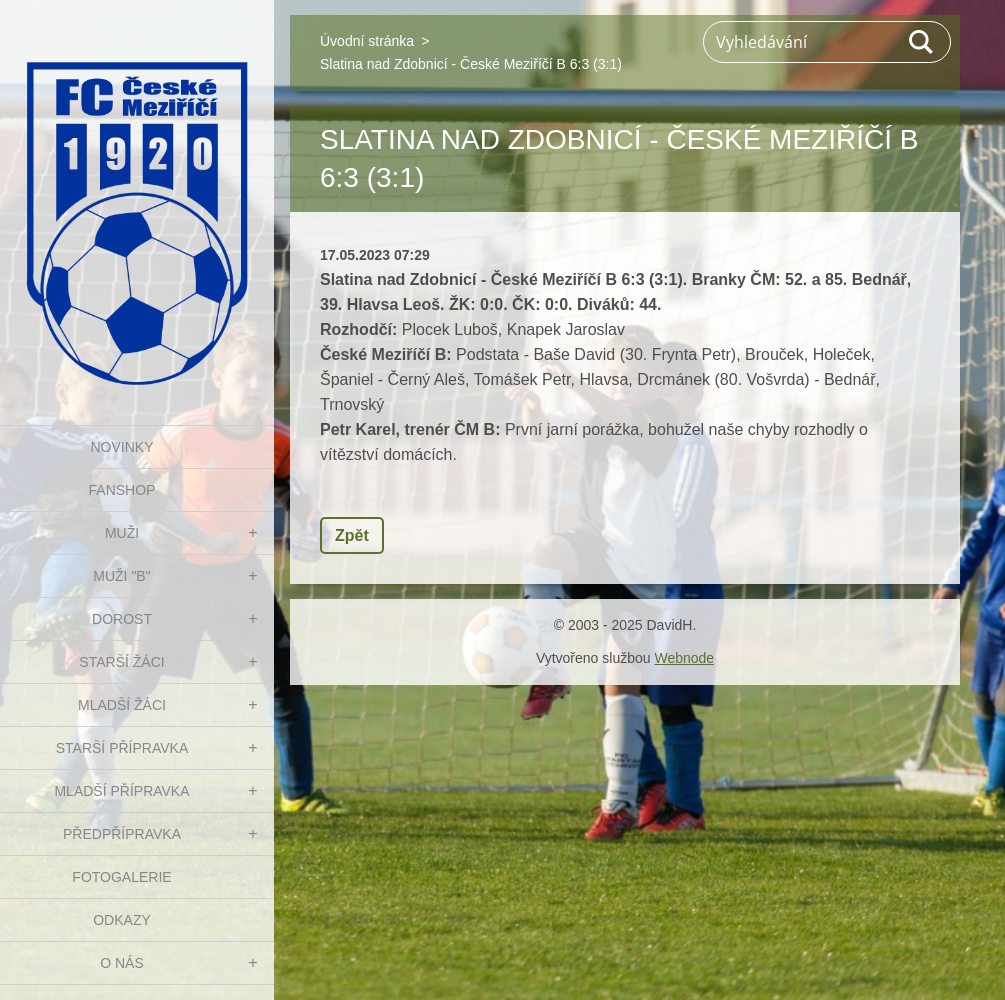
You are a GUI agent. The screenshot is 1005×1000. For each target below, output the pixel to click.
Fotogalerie (121, 877)
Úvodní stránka (367, 41)
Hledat (922, 42)
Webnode (684, 658)
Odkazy (122, 920)
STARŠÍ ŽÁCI (121, 662)
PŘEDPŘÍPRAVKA (122, 834)
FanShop (122, 490)
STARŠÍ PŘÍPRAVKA (122, 748)
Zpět (352, 535)
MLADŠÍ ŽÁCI (122, 705)
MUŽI (122, 533)
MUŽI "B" (121, 576)
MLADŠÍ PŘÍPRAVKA (121, 791)
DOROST (122, 619)
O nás (122, 963)
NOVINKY (121, 447)
